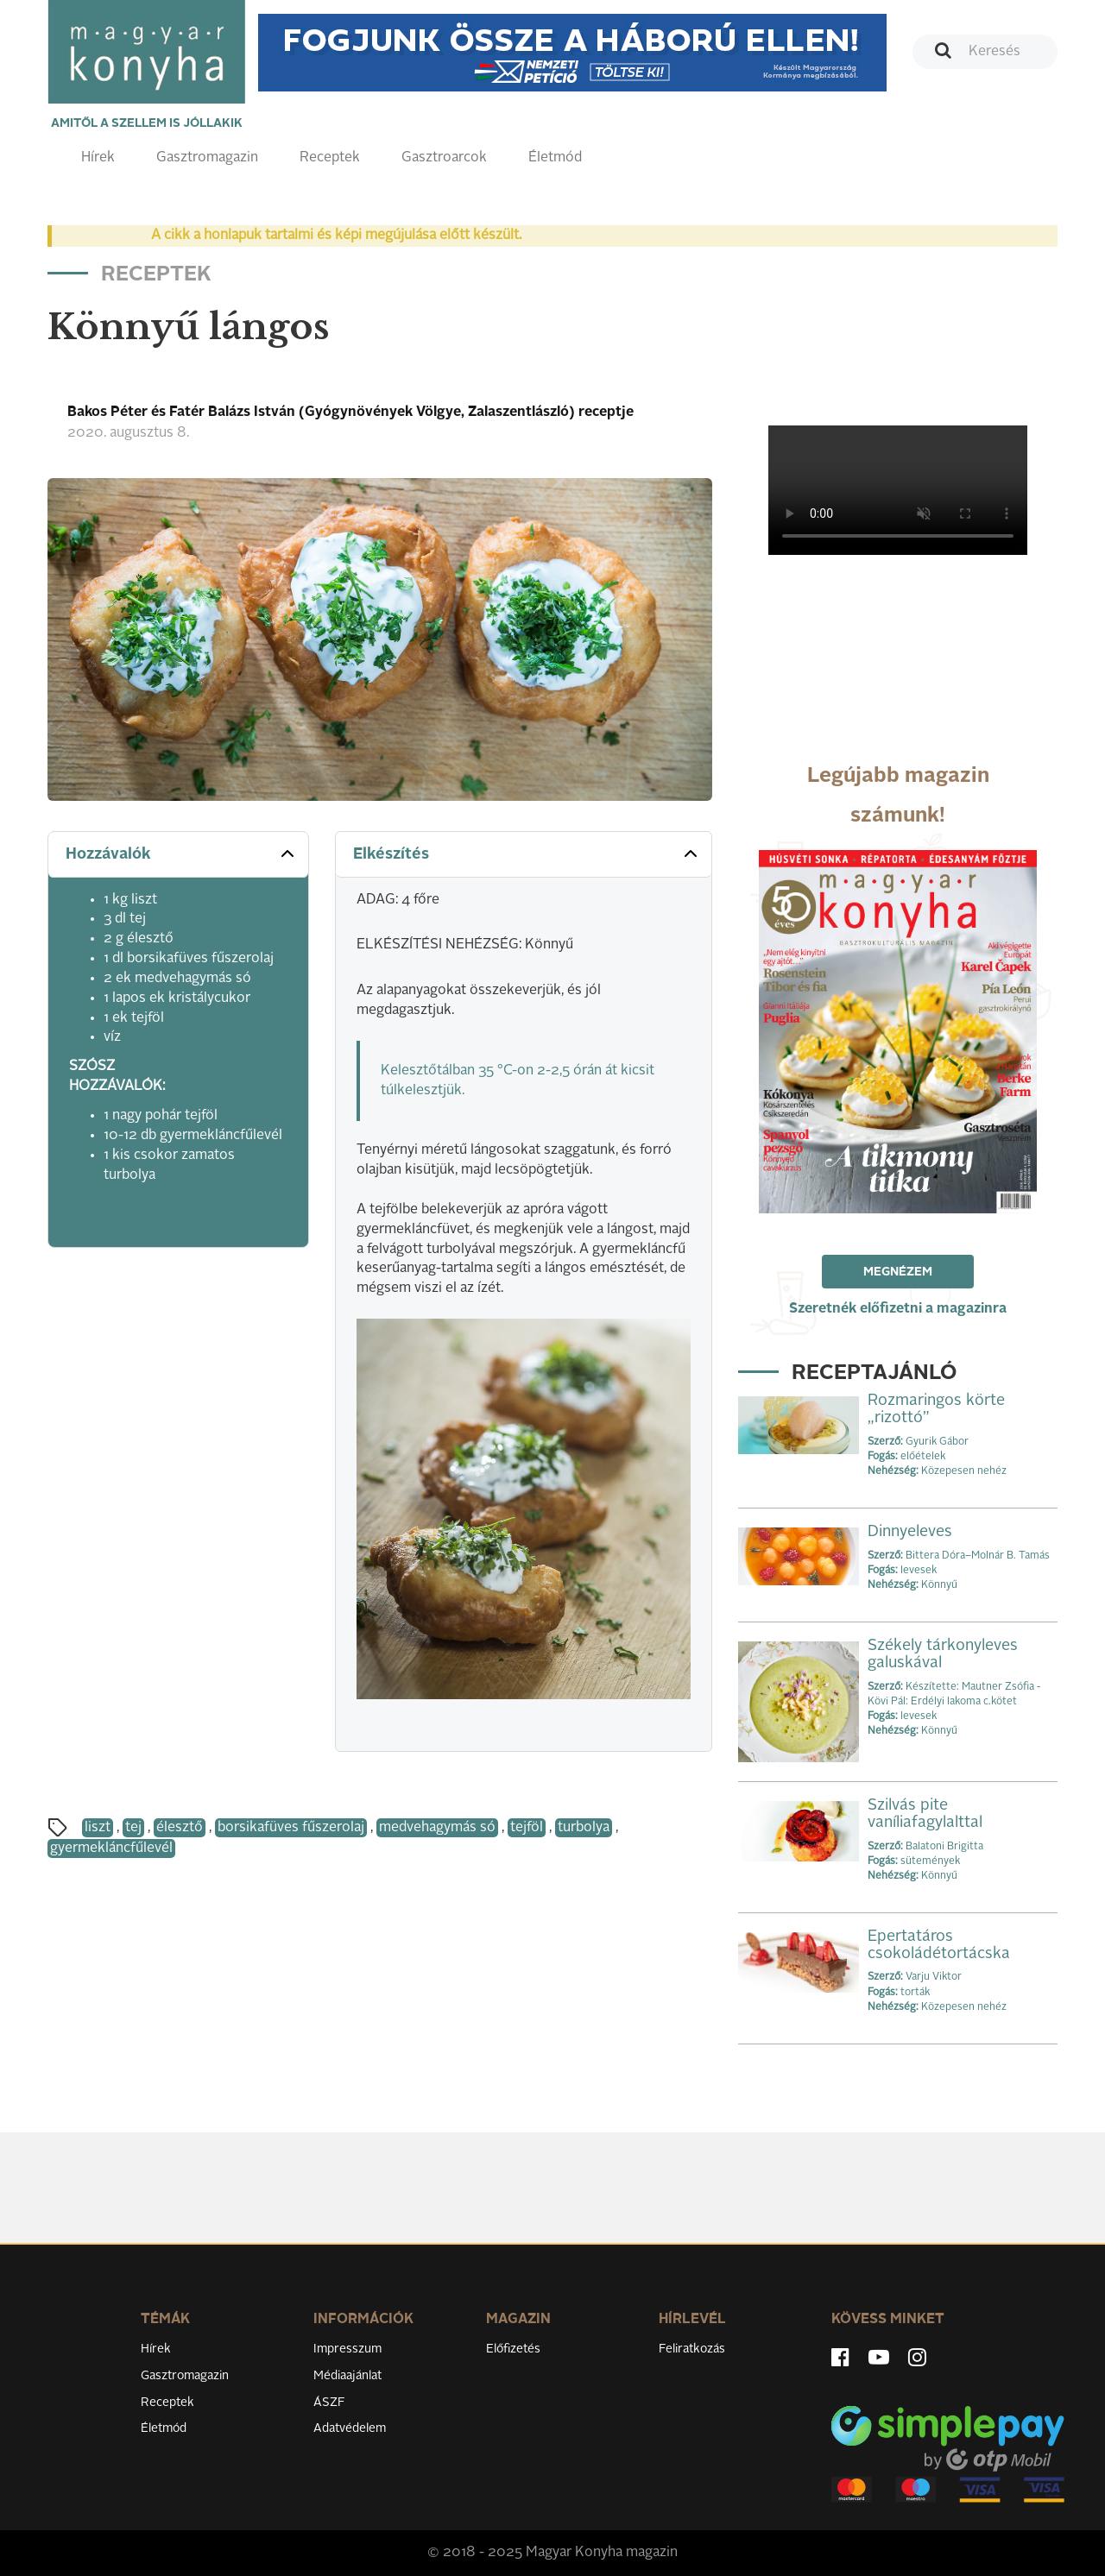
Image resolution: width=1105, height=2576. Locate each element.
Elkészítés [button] (527, 853)
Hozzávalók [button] (182, 853)
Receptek (330, 158)
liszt (97, 1828)
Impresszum (347, 2349)
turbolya (583, 1828)
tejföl (526, 1828)
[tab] (178, 855)
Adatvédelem (349, 2428)
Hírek (98, 158)
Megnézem (897, 1272)
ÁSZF (329, 2402)
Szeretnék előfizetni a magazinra (898, 1309)
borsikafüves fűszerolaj (291, 1828)
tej (133, 1828)
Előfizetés (513, 2349)
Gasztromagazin (207, 158)
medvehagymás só (437, 1828)
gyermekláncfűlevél (111, 1848)
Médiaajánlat (347, 2376)
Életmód (555, 158)
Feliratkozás (692, 2349)
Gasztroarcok (444, 158)
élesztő (179, 1828)
